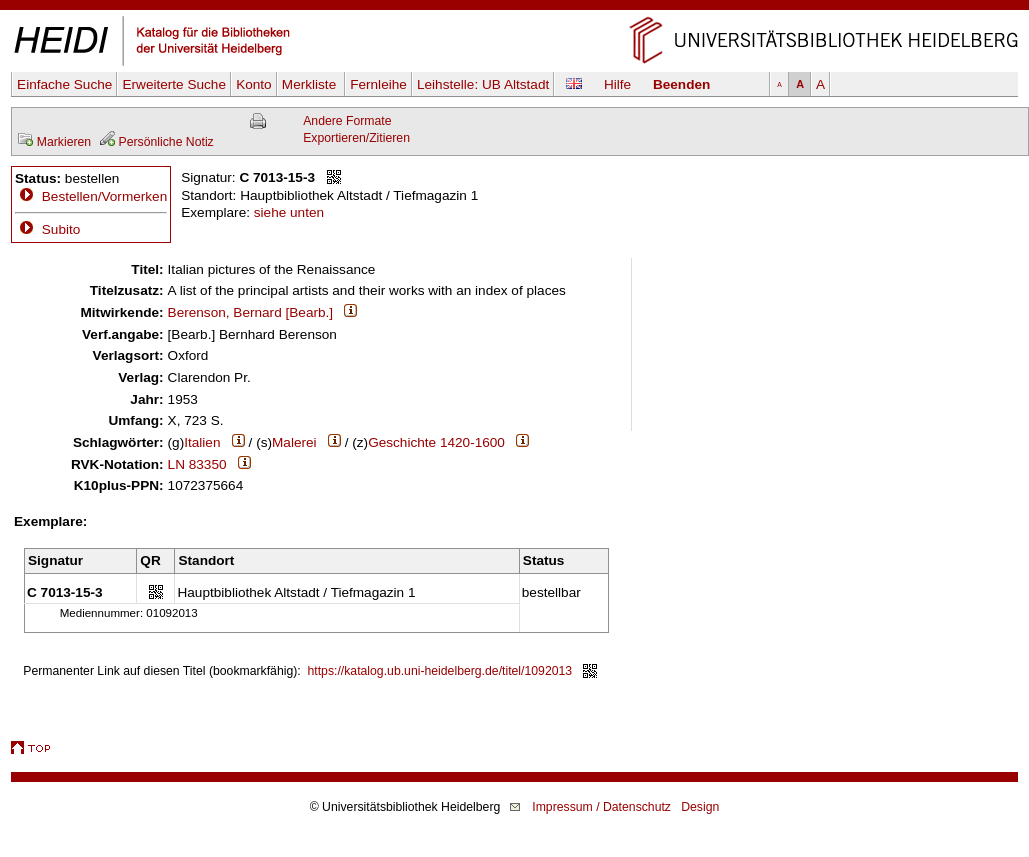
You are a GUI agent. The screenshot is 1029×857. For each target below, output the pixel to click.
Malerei (294, 442)
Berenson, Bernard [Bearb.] (251, 312)
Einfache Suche (64, 84)
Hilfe (617, 84)
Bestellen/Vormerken (104, 196)
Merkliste (311, 84)
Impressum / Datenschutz (601, 807)
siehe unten (289, 212)
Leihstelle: (483, 84)
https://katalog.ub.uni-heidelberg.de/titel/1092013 (440, 671)
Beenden (681, 84)
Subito (47, 229)
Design (700, 807)
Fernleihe (378, 84)
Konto (254, 84)
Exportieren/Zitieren (356, 138)
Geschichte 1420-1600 (436, 442)
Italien (202, 442)
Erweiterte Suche (174, 84)
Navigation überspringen (514, 8)
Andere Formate (347, 121)
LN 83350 (197, 464)
